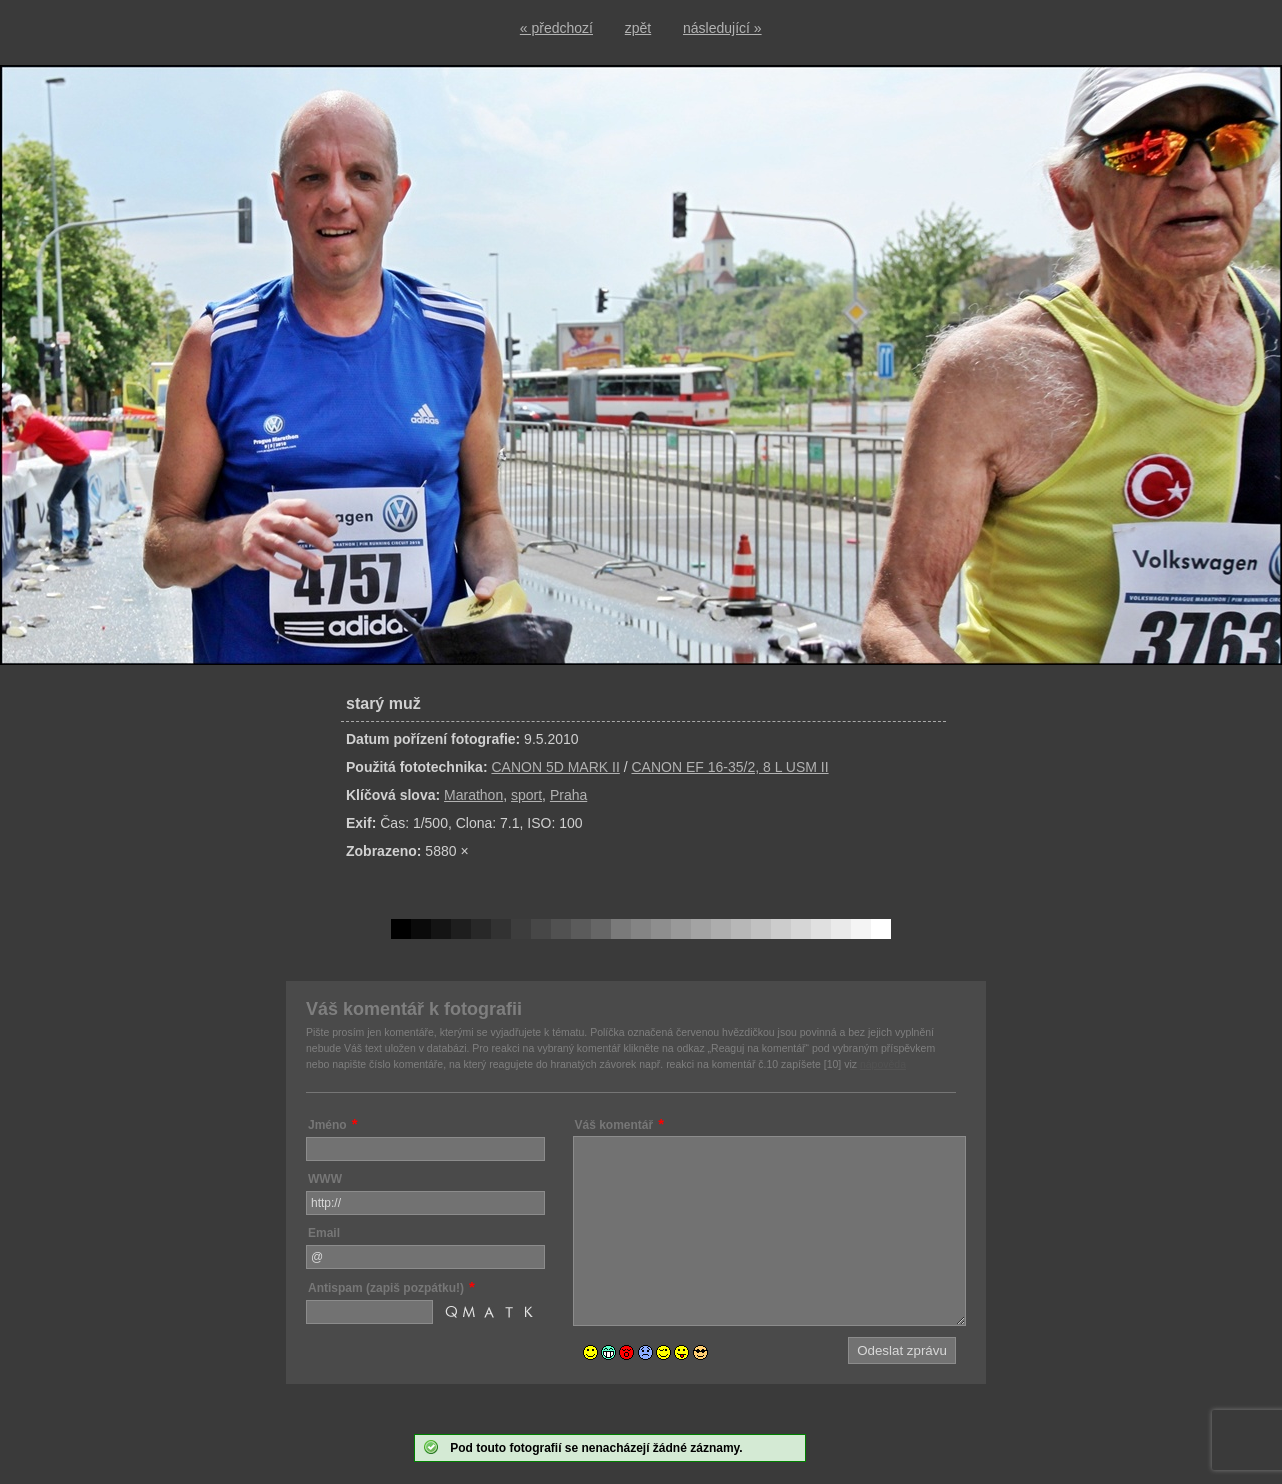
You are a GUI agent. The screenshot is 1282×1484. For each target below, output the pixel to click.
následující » (722, 28)
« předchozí (556, 28)
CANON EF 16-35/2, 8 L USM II (729, 767)
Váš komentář (614, 1125)
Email (324, 1233)
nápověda (883, 1064)
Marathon (473, 795)
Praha (568, 795)
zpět (638, 28)
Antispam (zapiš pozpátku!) (386, 1288)
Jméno (327, 1125)
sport (526, 795)
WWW (325, 1179)
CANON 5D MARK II (555, 767)
